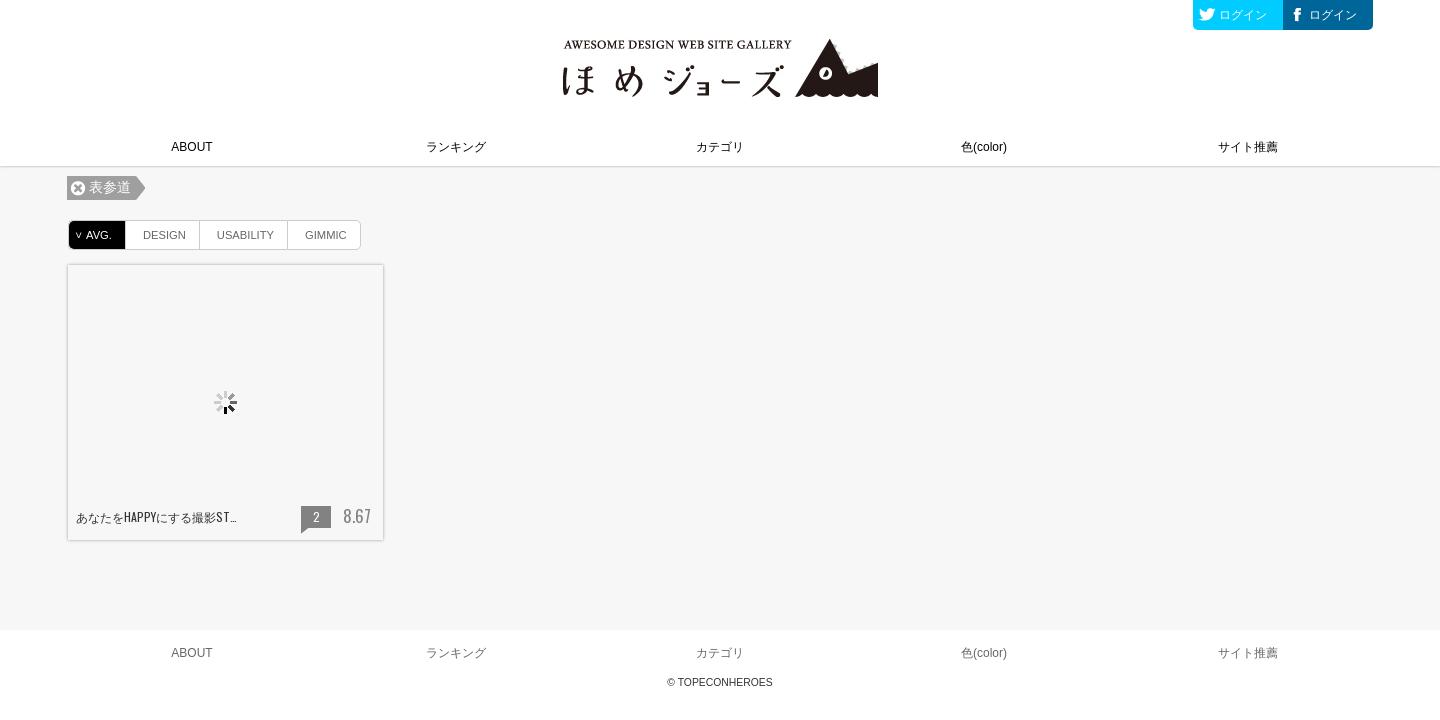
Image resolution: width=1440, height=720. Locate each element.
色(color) (984, 147)
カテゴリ (720, 147)
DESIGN (156, 231)
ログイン (1243, 15)
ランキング (456, 147)
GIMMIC (317, 231)
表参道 (110, 187)
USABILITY (237, 231)
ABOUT (191, 147)
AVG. (90, 235)
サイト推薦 (1248, 147)
